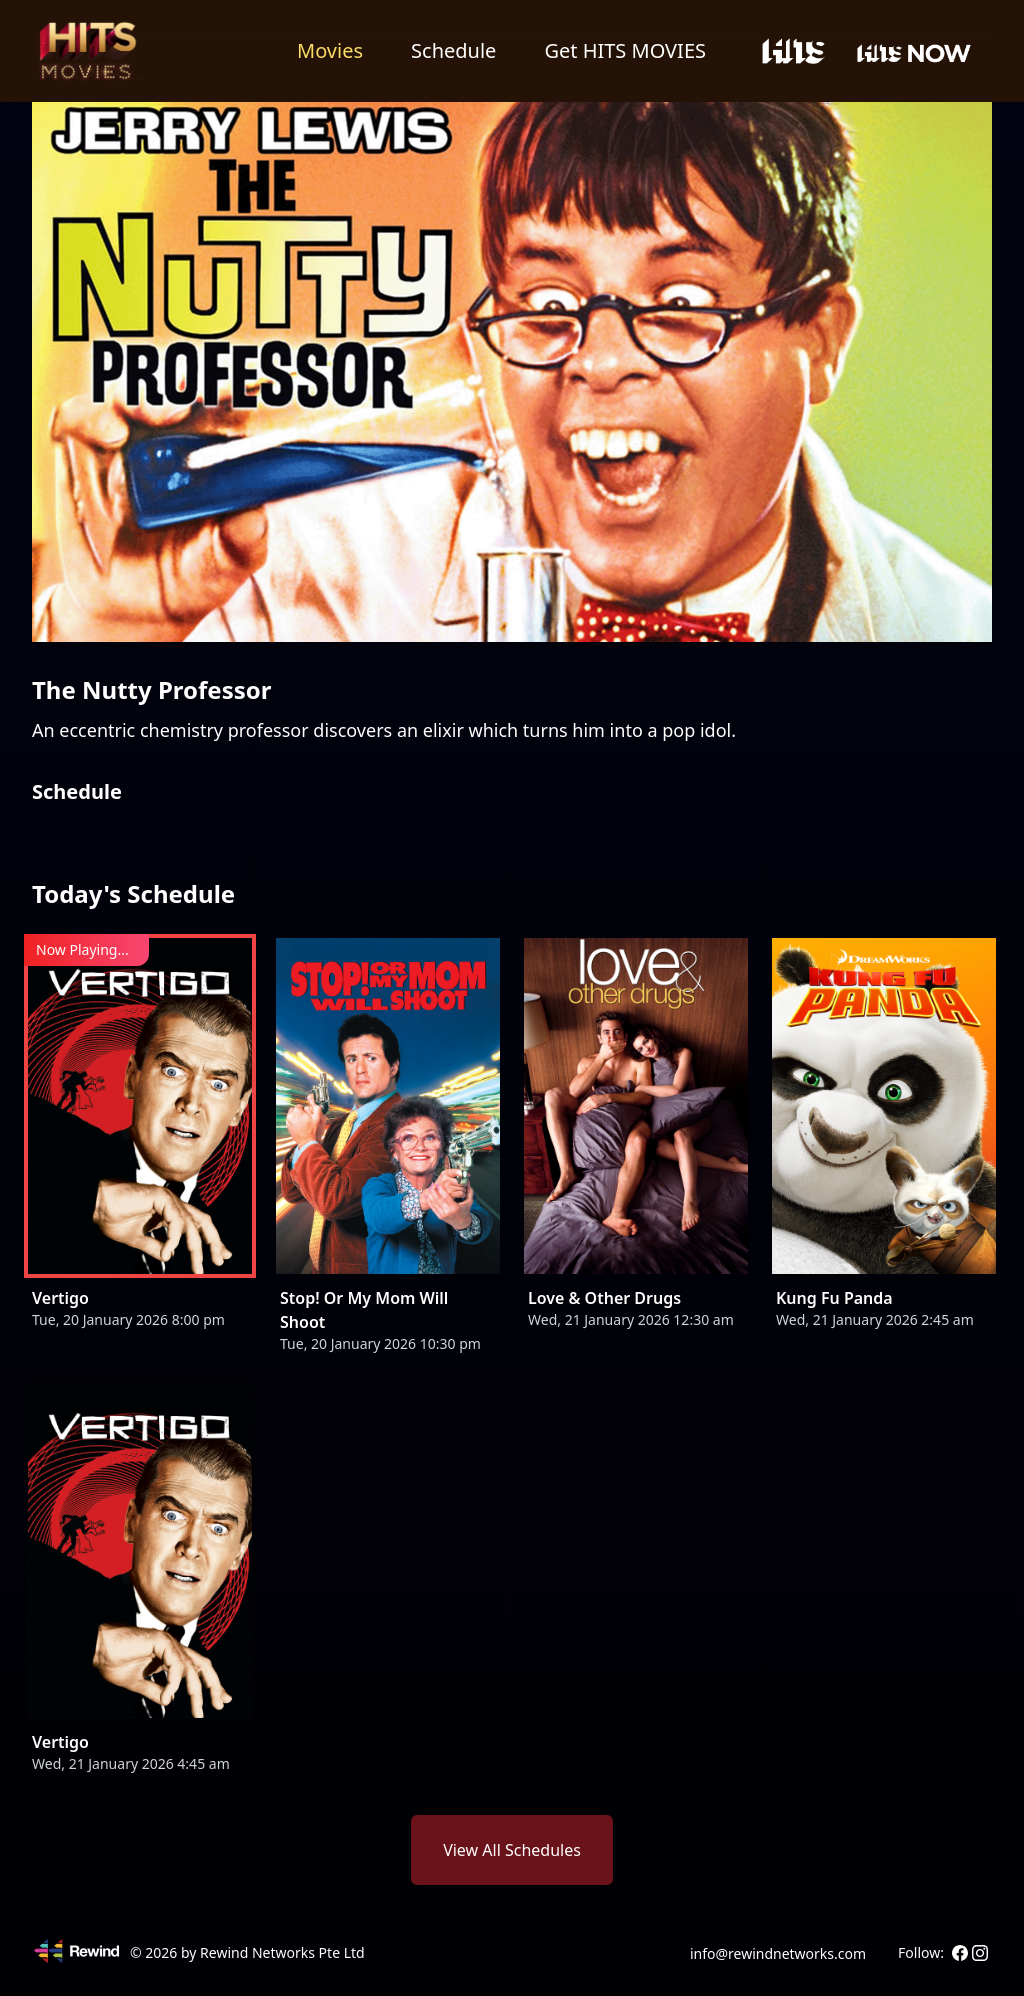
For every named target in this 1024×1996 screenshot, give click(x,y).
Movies (330, 50)
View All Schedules (512, 1850)
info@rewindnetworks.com (778, 1953)
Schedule (453, 50)
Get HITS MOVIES (625, 50)
